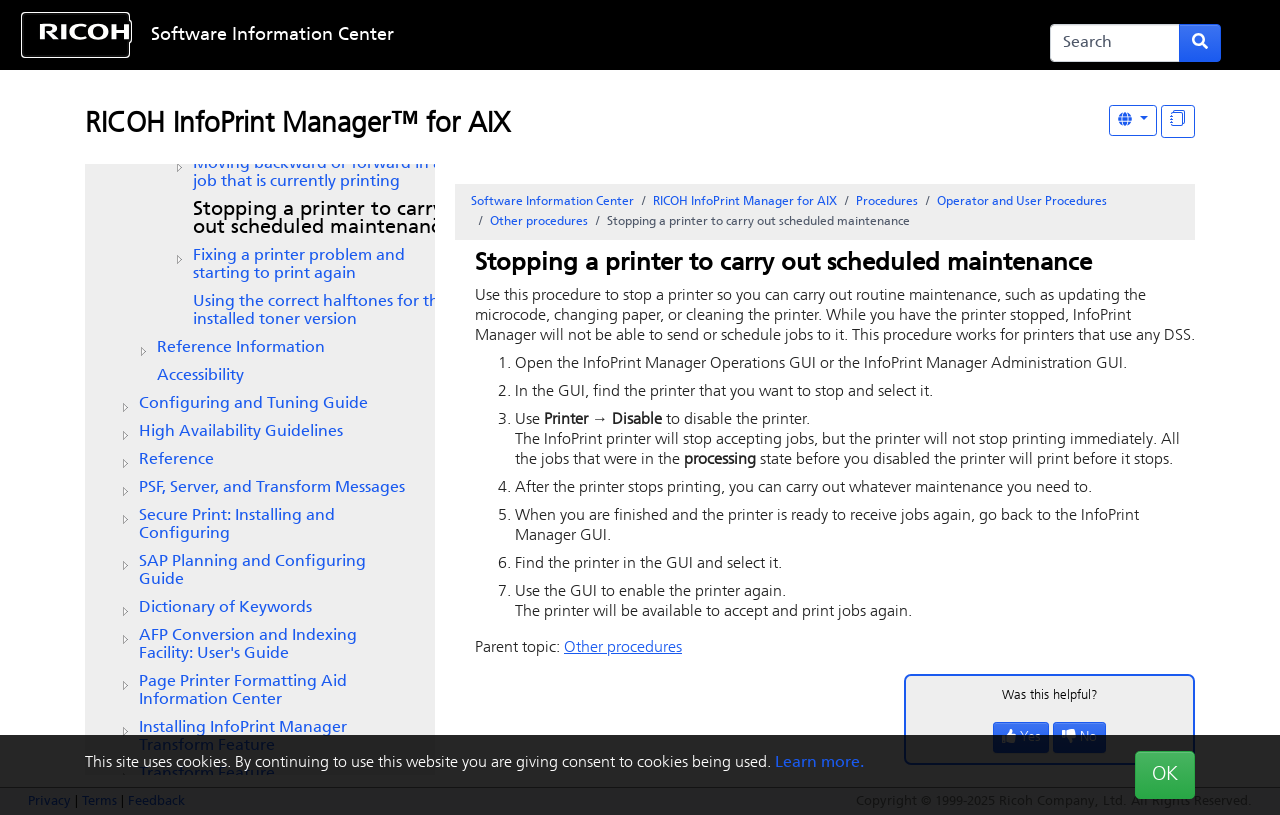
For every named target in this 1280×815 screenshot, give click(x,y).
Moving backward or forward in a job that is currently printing (317, 173)
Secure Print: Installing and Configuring (237, 525)
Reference (176, 460)
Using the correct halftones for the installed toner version (320, 311)
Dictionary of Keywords (225, 608)
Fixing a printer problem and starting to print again (299, 265)
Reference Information (241, 348)
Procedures (887, 202)
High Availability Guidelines (241, 432)
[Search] (1115, 43)
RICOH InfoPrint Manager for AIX (745, 202)
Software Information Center (272, 35)
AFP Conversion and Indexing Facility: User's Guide (248, 645)
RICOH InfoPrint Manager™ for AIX (297, 125)
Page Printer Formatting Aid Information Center (243, 691)
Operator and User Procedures (1022, 202)
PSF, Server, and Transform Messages (272, 488)
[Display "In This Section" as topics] (1178, 121)
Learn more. (819, 763)
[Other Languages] (1133, 120)
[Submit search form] (1200, 43)
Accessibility (200, 376)
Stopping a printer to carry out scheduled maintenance (322, 219)
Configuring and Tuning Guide (253, 404)
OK (1165, 775)
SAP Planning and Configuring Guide (252, 571)
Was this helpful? (1050, 695)
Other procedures (539, 222)
